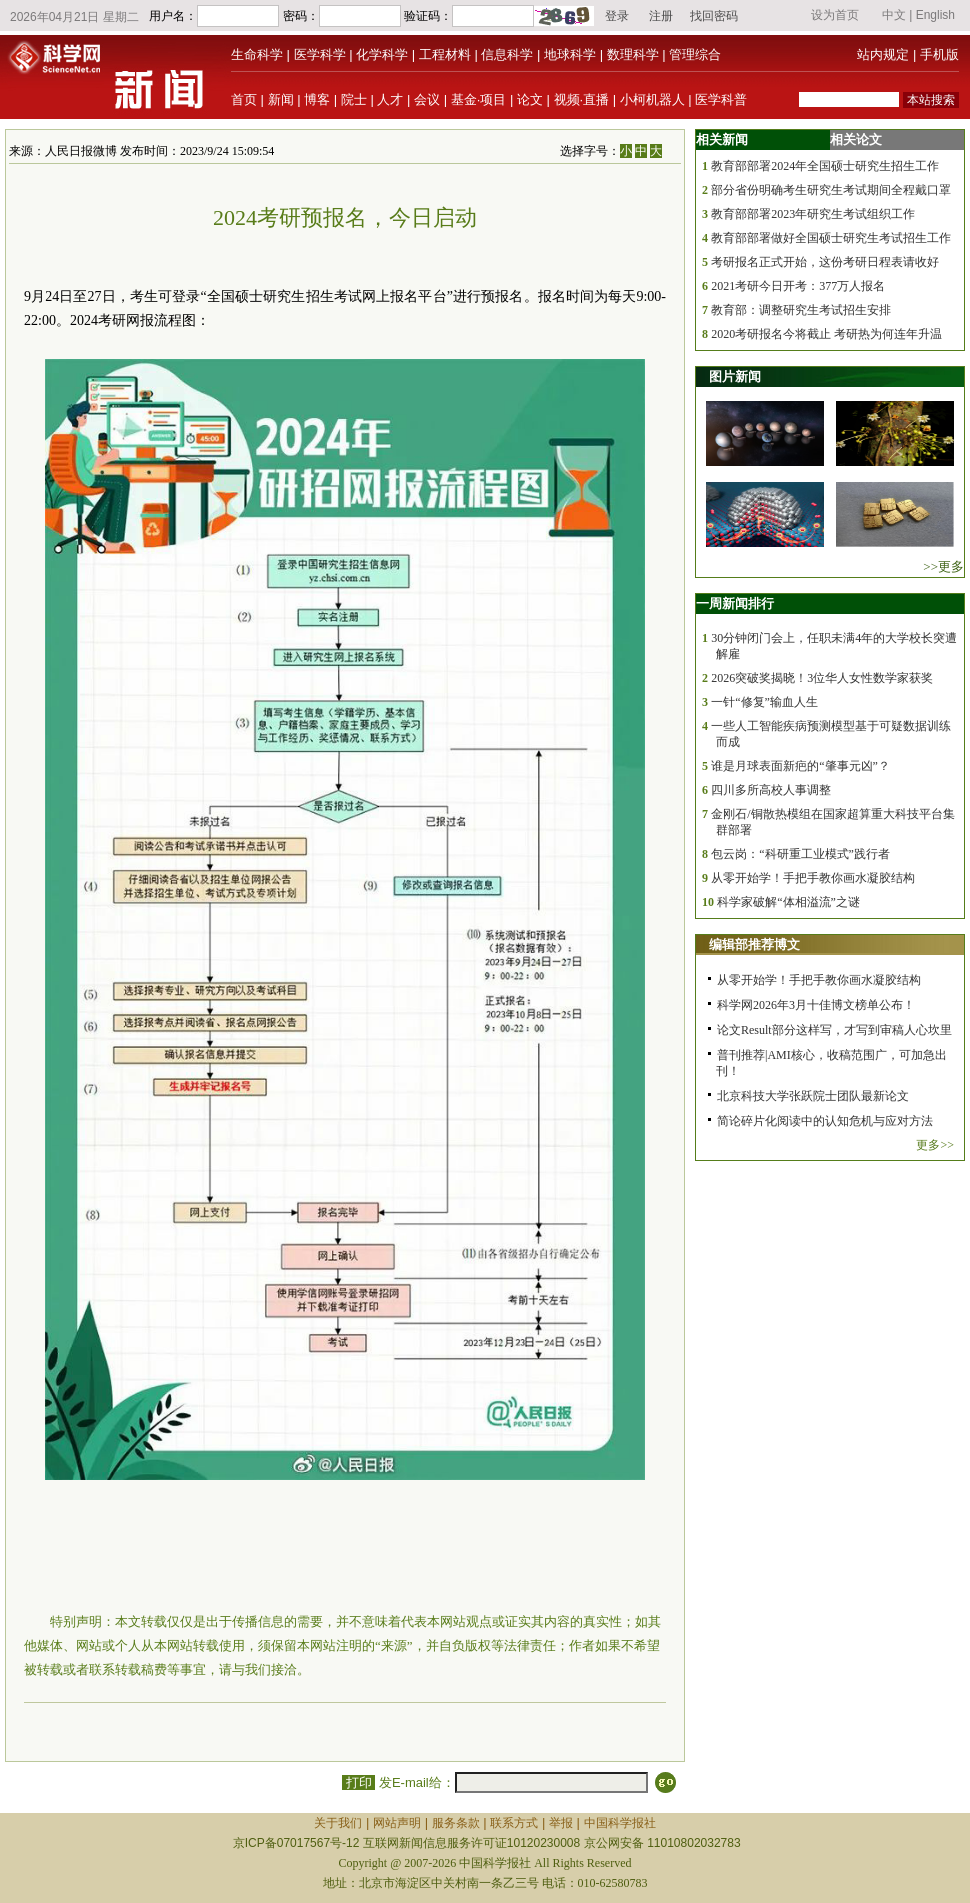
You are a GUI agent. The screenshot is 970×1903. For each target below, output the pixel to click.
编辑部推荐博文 (754, 944)
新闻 (281, 99)
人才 (390, 99)
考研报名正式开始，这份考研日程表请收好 (825, 262)
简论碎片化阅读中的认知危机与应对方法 (825, 1121)
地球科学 (570, 54)
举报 (561, 1823)
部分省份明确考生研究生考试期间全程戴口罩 (831, 190)
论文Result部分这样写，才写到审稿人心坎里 (834, 1030)
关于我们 (338, 1823)
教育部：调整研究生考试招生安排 (801, 310)
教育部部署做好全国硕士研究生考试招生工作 (831, 238)
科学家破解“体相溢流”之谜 (788, 902)
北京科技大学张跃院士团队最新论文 (813, 1096)
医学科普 (721, 99)
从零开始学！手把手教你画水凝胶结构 (813, 878)
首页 (244, 99)
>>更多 (943, 566)
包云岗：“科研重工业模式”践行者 (800, 854)
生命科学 (257, 54)
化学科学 (382, 54)
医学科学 (320, 54)
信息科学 (507, 54)
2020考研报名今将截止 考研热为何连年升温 (826, 334)
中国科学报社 (620, 1823)
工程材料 (445, 54)
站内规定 (883, 54)
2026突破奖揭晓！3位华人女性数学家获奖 (822, 678)
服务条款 (456, 1823)
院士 (354, 99)
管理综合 (695, 54)
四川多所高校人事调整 (771, 790)
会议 (427, 99)
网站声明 (397, 1823)
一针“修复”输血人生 (764, 702)
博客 (317, 99)
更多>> (935, 1145)
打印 (358, 1782)
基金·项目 (479, 99)
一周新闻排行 (735, 603)
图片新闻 (735, 376)
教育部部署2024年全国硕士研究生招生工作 (825, 166)
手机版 (939, 54)
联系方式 (514, 1823)
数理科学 (633, 54)
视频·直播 (582, 99)
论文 (530, 99)
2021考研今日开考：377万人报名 (798, 286)
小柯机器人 (652, 99)
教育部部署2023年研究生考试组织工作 (813, 214)
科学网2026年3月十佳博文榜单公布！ (816, 1005)
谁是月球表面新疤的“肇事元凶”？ (800, 766)
